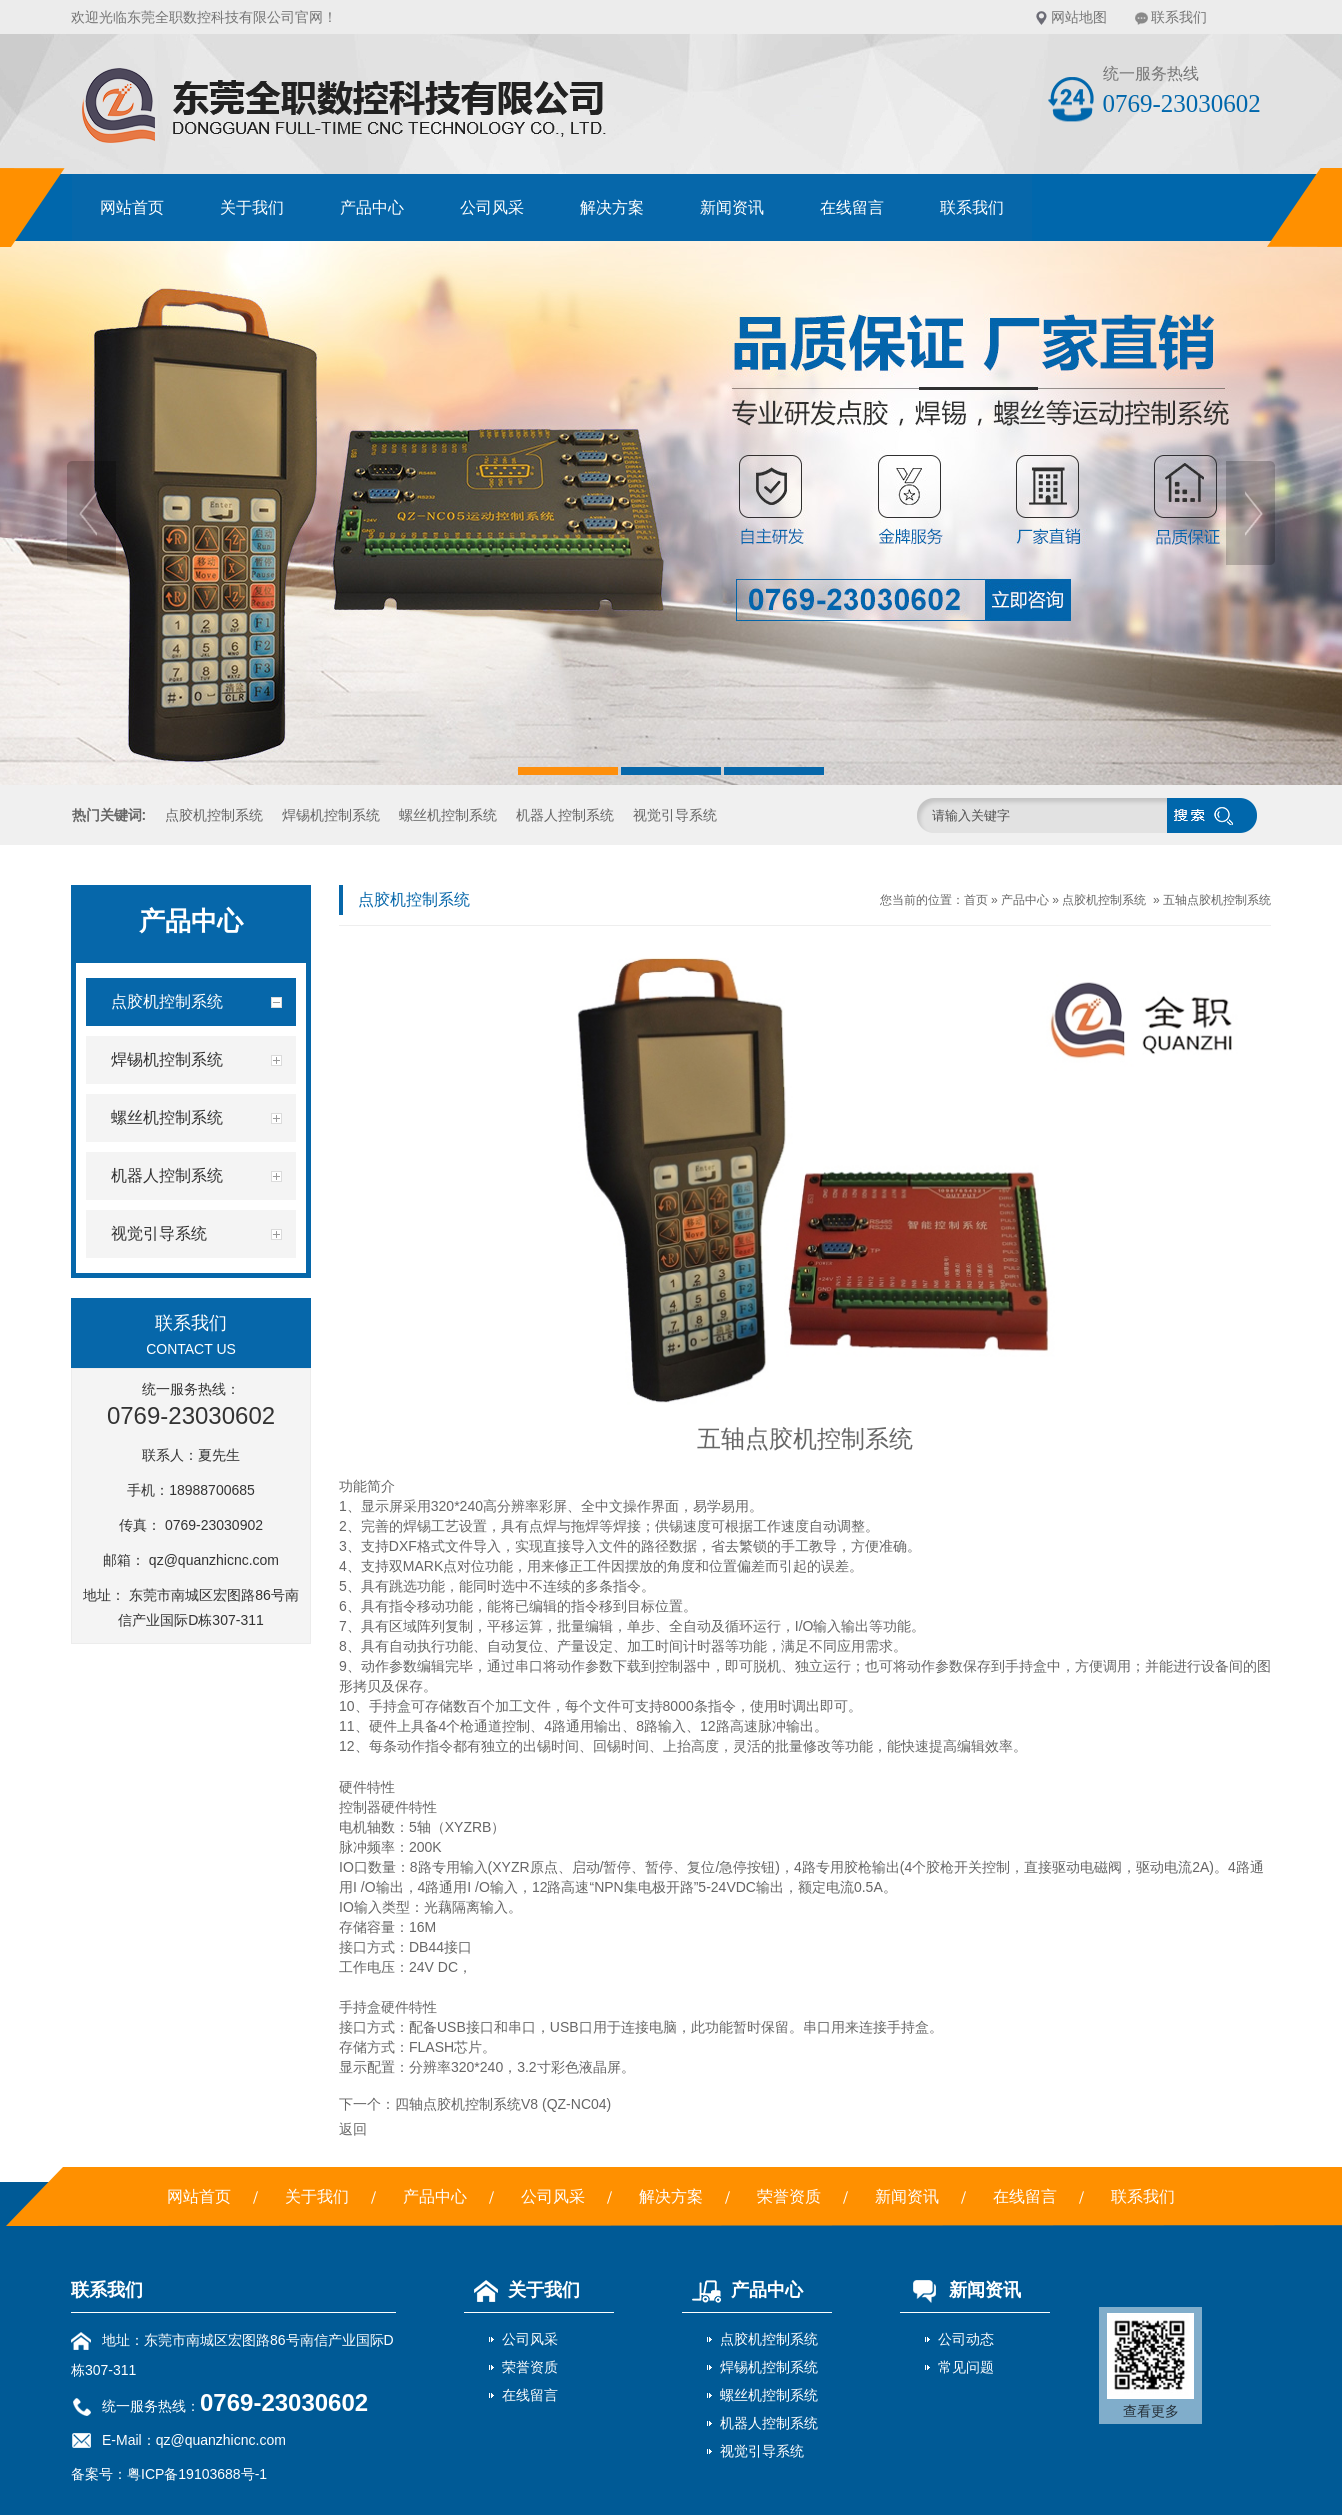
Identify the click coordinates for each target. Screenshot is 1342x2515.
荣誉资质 (789, 2196)
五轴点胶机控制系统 (1217, 900)
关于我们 (252, 207)
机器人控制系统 (565, 815)
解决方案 (612, 207)
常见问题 (966, 2367)
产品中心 (372, 207)
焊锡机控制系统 (331, 815)
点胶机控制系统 (214, 815)
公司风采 (492, 207)
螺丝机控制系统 (448, 815)
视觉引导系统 (675, 815)
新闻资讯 (732, 207)
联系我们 (1179, 17)
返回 (353, 2129)
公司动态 (966, 2339)
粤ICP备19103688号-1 (197, 2474)
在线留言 (852, 207)
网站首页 (132, 207)
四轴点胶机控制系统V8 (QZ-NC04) (503, 2104)
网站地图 (1079, 17)
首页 (976, 900)
